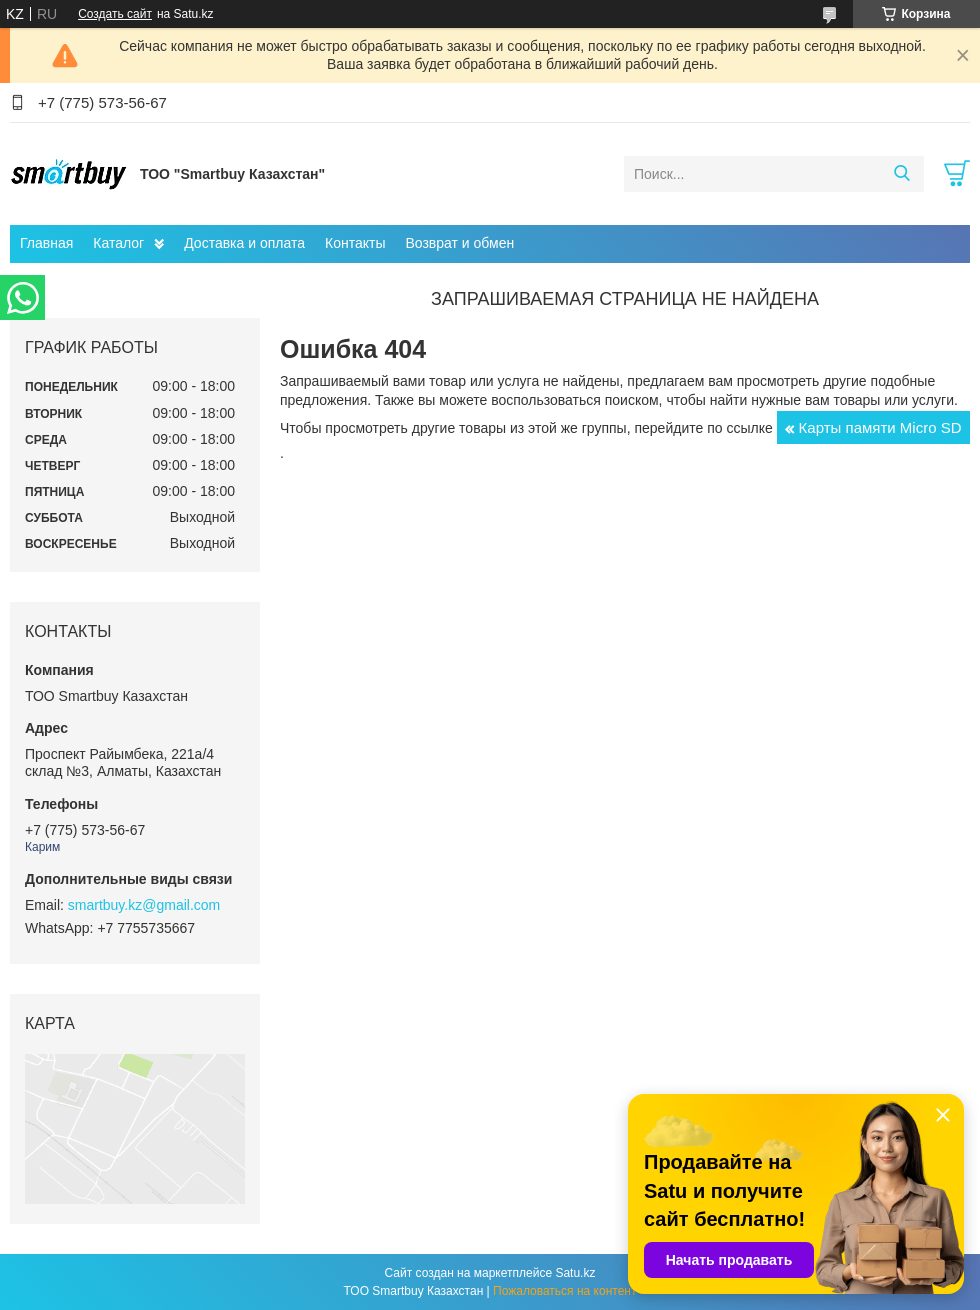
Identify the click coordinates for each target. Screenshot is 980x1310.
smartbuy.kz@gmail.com (144, 905)
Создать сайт (115, 14)
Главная (46, 243)
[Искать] (901, 174)
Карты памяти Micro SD (880, 427)
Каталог (118, 243)
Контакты (355, 243)
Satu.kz (575, 1273)
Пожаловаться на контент (564, 1291)
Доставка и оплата (244, 243)
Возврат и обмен (459, 243)
